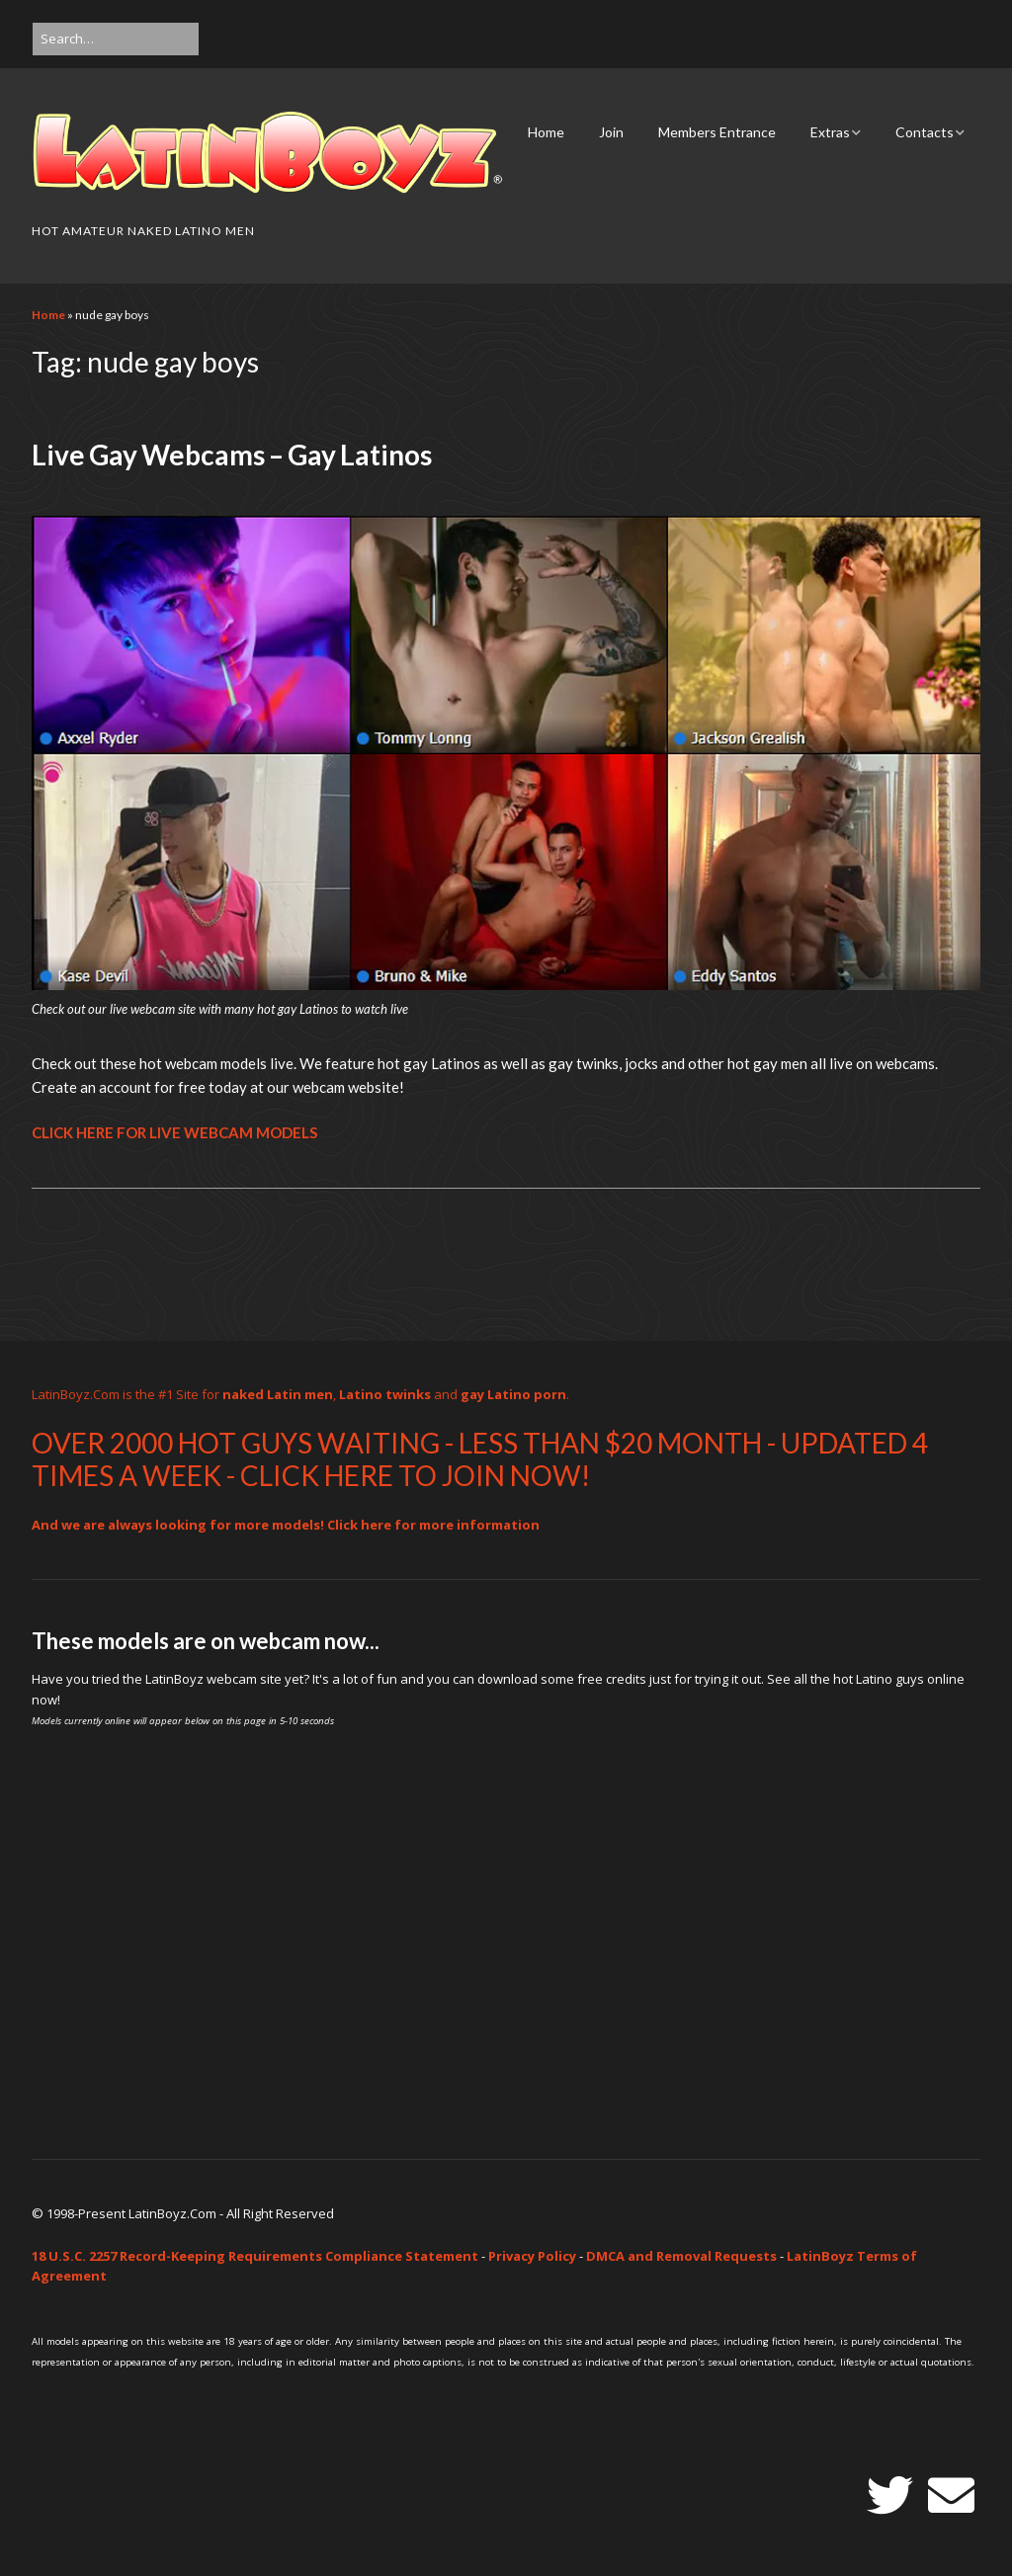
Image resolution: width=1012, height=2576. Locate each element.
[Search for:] (116, 39)
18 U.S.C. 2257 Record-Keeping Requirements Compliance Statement (255, 2256)
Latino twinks (385, 1394)
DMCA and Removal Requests (681, 2256)
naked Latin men (277, 1394)
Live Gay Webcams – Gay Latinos (232, 454)
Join (611, 132)
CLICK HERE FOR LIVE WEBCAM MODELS (174, 1132)
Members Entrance (717, 132)
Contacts (924, 132)
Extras (830, 132)
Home (546, 132)
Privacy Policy (532, 2256)
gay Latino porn (513, 1394)
